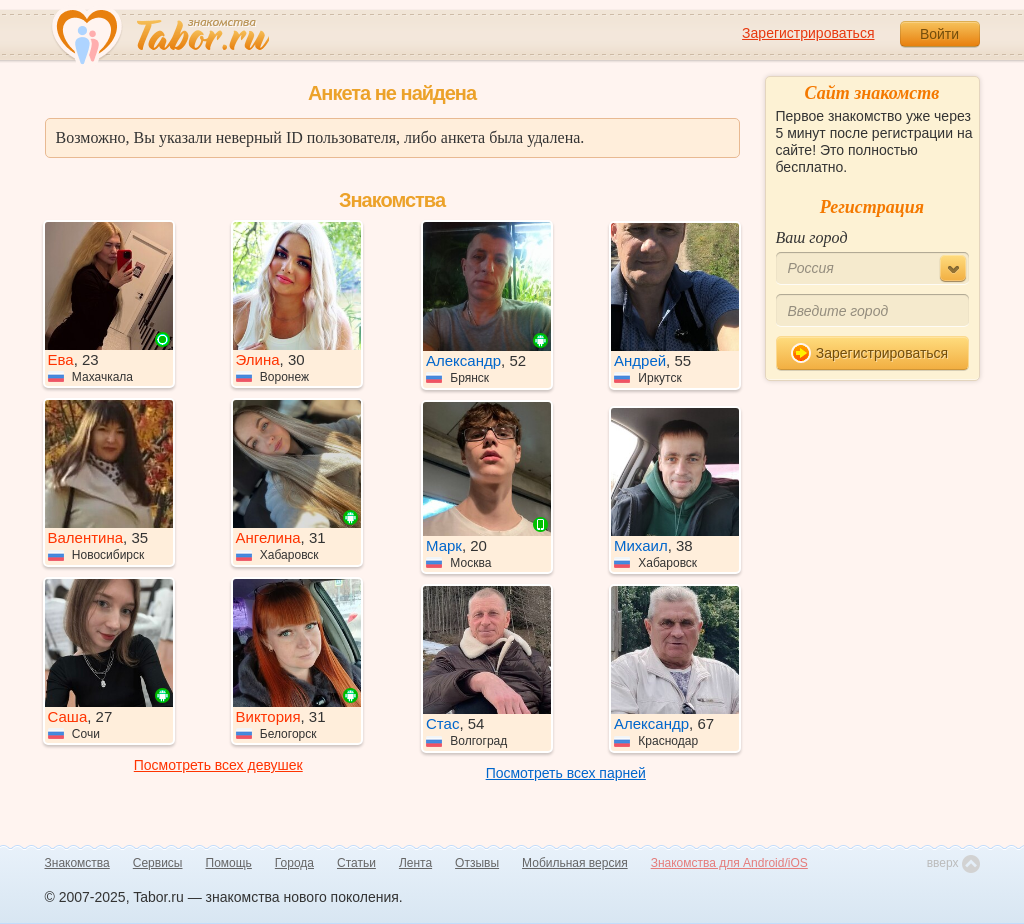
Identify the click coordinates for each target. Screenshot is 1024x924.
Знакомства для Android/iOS (729, 863)
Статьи (356, 863)
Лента (415, 863)
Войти (939, 34)
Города (294, 863)
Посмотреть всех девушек (218, 765)
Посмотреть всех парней (566, 773)
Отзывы (477, 863)
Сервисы (158, 863)
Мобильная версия (575, 863)
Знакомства (77, 863)
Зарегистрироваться (808, 33)
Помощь (229, 863)
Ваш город (812, 237)
